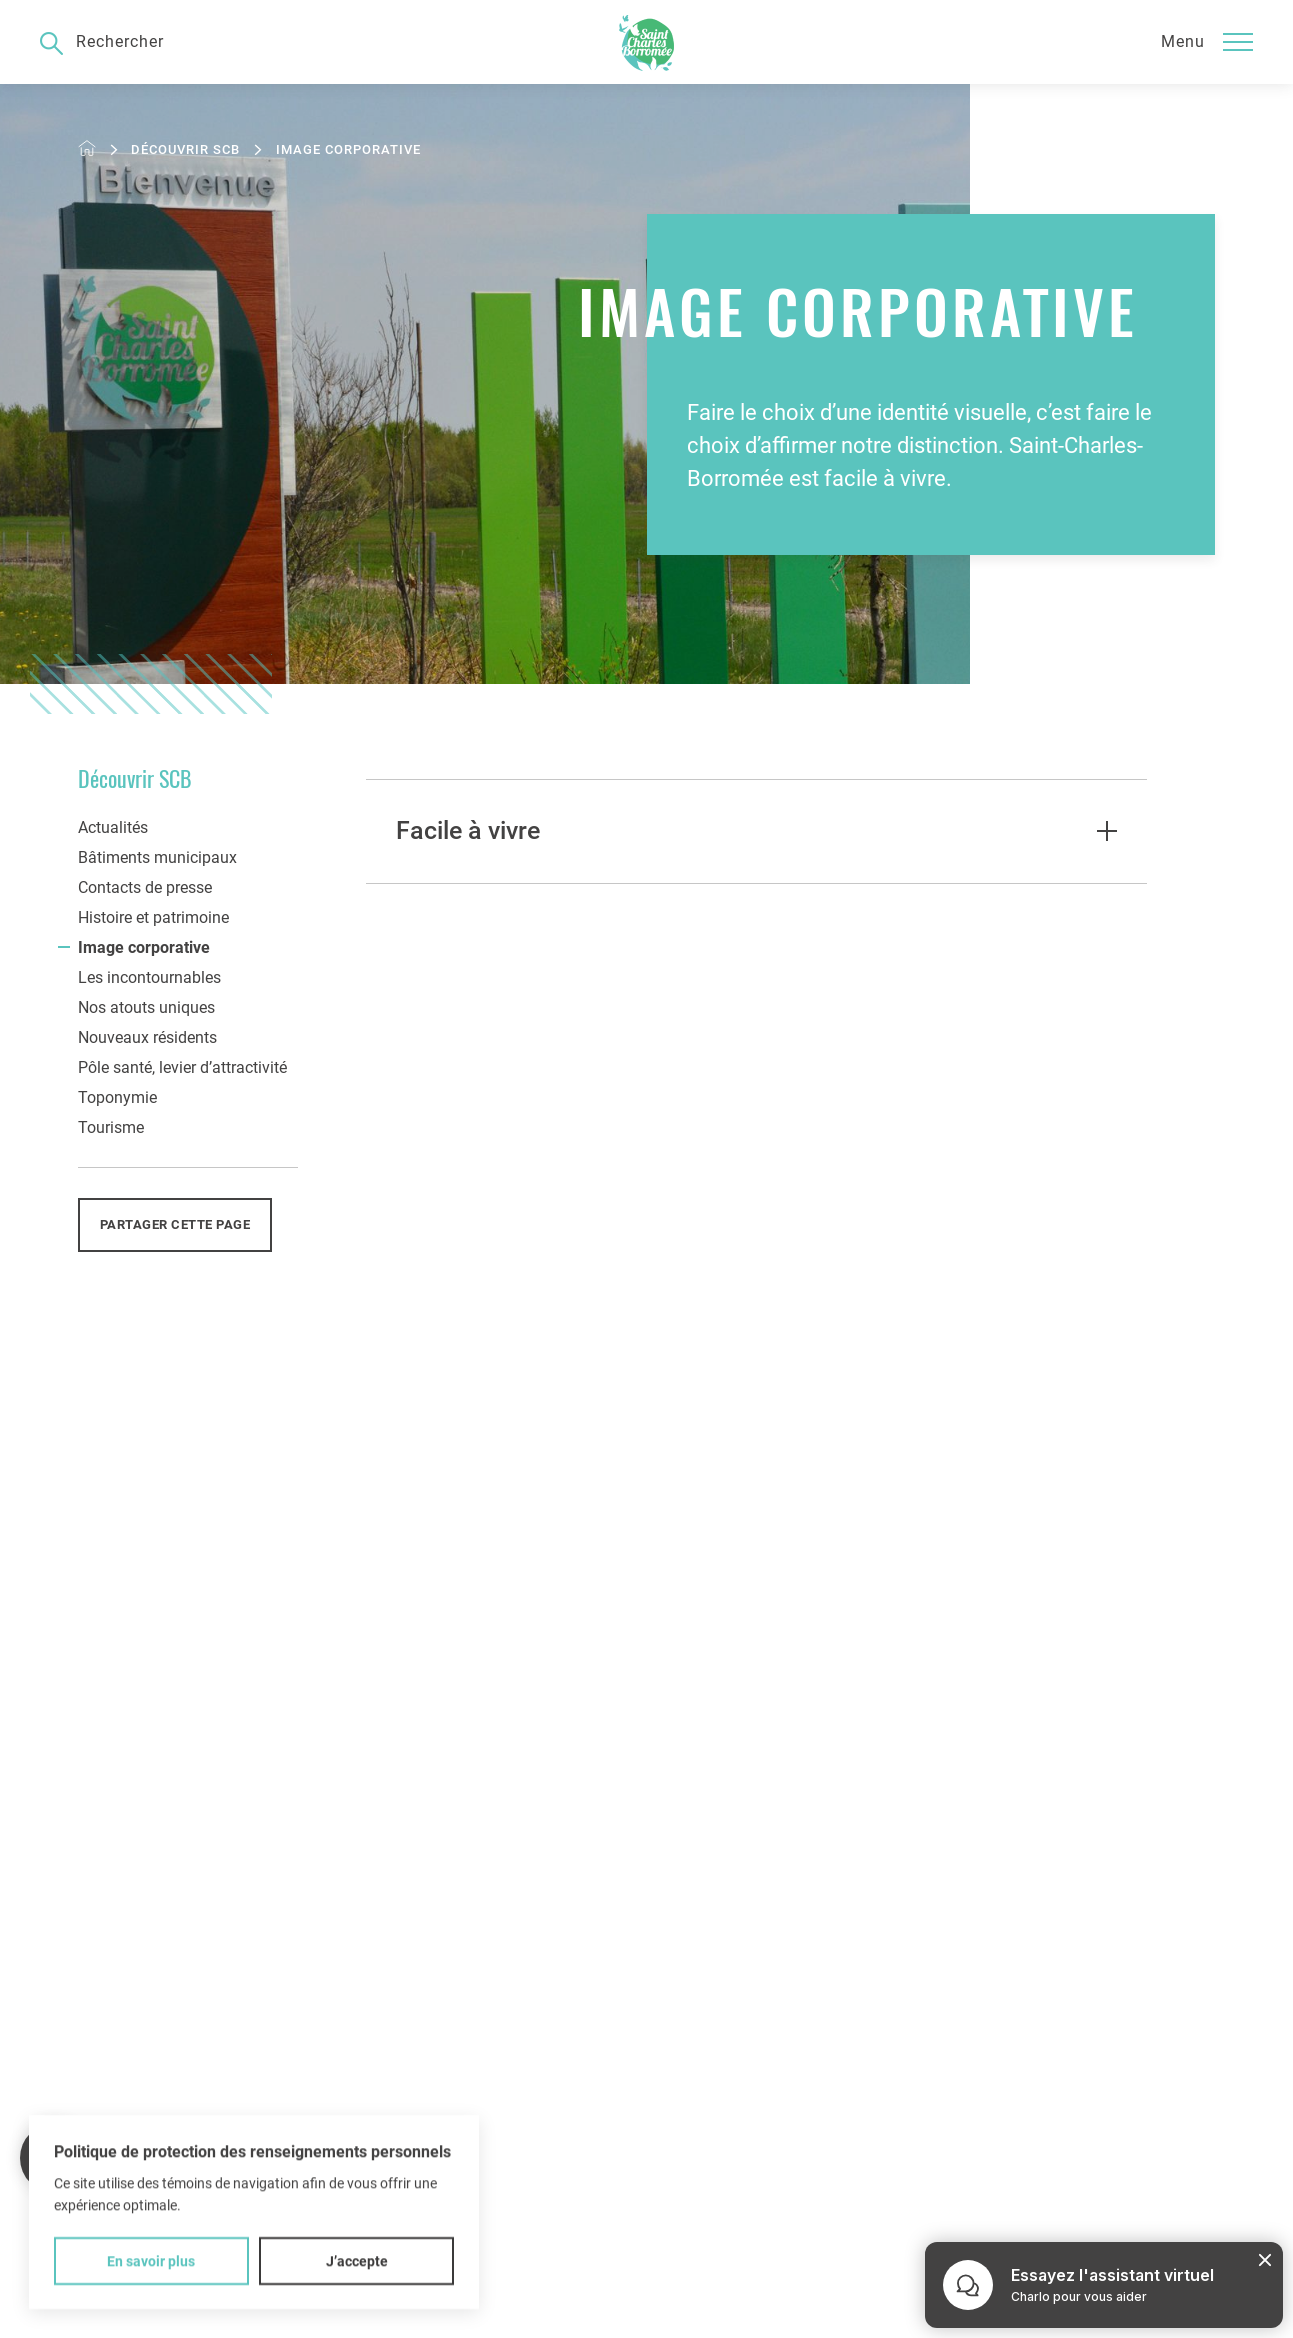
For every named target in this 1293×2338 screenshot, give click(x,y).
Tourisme (111, 1127)
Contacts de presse (145, 887)
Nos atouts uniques (146, 1007)
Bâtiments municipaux (157, 857)
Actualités (113, 827)
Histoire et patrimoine (153, 917)
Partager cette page (175, 1224)
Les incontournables (149, 977)
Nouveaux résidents (147, 1037)
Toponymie (117, 1097)
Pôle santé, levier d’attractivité (182, 1067)
